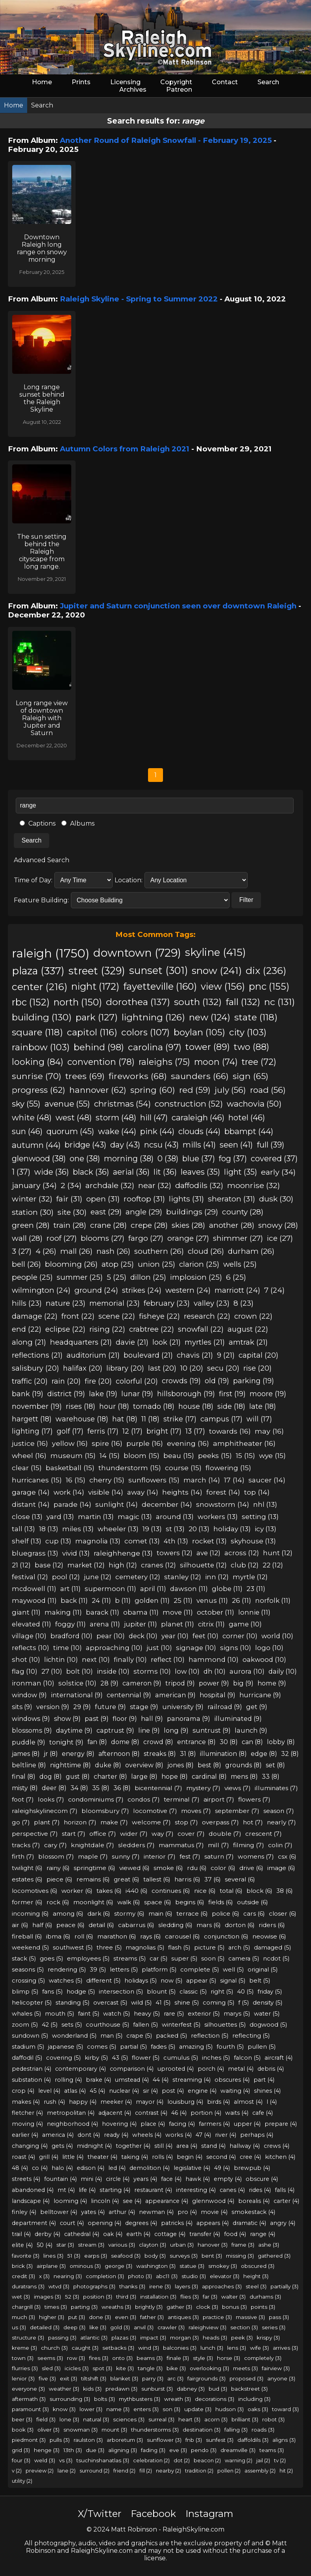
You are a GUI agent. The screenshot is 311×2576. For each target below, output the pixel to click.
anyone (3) (281, 2378)
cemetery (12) (137, 1577)
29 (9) (82, 1707)
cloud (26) (206, 1251)
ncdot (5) (276, 1958)
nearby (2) (168, 2470)
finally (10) (130, 1659)
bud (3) (218, 2389)
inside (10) (113, 1671)
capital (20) (258, 1355)
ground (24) (96, 1290)
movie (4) (214, 2212)
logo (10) (269, 1648)
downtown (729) (137, 952)
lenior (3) (23, 2378)
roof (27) (61, 1238)
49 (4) (222, 2167)
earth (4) (138, 2234)
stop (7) (186, 1822)
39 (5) (98, 1969)
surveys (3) (184, 2256)
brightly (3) (149, 2307)
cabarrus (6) (136, 1925)
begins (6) (189, 1902)
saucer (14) (266, 1480)
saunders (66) (200, 1076)
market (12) (86, 1565)
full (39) (270, 1144)
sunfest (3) (219, 2440)
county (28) (242, 1211)
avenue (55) (67, 1104)
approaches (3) (222, 2286)
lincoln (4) (105, 2201)
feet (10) (205, 1636)
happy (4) (82, 2101)
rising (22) (107, 1329)
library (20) (125, 1368)
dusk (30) (276, 1198)
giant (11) (26, 1612)
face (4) (171, 2178)
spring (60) (152, 1090)
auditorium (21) (93, 1355)
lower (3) (91, 2409)
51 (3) (73, 2256)
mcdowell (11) (34, 1589)
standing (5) (72, 2002)
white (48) (32, 1117)
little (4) (72, 2156)
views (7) (237, 1788)
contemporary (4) (80, 2068)
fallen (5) (145, 2024)
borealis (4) (254, 2201)
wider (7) (134, 1833)
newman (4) (156, 2212)
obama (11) (141, 1612)
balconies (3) (179, 2348)
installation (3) (158, 2296)
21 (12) (21, 1565)
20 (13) (199, 1529)
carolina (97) (154, 1047)
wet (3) (21, 2296)
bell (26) (26, 1264)
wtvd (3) (58, 2286)
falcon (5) (247, 2057)
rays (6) (150, 1936)
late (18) (262, 1406)
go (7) (21, 1822)
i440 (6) (137, 1890)
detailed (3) (44, 2327)
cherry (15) (106, 1480)
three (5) (109, 1947)
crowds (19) (181, 1381)
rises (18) (80, 1406)
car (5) (158, 1958)
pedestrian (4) (31, 2068)
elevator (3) (224, 2276)
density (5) (267, 2002)
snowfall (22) (201, 1329)
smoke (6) (168, 1868)
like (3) (97, 2327)
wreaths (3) (116, 2307)
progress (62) (38, 1090)
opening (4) (104, 2223)
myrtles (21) (205, 1342)
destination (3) (201, 2429)
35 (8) (100, 1788)
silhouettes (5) (225, 2024)
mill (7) (218, 1845)
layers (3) (186, 2286)
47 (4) (203, 2134)
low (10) (187, 1671)
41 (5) (163, 2002)
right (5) (222, 1991)
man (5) (111, 2035)
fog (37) (233, 1158)
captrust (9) (115, 1730)
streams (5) (129, 1958)
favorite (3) (25, 2256)
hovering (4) (119, 2123)
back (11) (74, 1600)
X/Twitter (99, 2513)
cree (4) (250, 2156)
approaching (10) (114, 1648)
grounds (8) (243, 1765)
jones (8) (180, 1765)
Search (268, 82)
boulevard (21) (148, 1355)
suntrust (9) (212, 1730)
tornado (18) (153, 1406)
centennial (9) (129, 1695)
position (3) (97, 2296)
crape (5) (139, 2035)
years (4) (145, 2178)
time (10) (67, 1648)
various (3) (121, 2245)
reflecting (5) (251, 2035)
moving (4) (27, 2123)
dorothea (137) (138, 1001)
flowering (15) (228, 1468)
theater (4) (102, 2156)
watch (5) (116, 2013)
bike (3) (176, 2368)
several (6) (240, 1879)
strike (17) (179, 1419)
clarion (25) (199, 1264)
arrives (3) (285, 2348)
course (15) (183, 1468)
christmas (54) (122, 1104)
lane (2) (66, 2470)
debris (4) (270, 2068)
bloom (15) (141, 1455)
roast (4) (23, 2156)
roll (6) (83, 1936)
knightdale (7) (92, 1845)
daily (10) (282, 1671)
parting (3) (84, 2307)
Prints (81, 82)
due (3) (95, 2450)
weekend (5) (30, 1947)
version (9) (52, 1707)
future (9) (110, 1707)
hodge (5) (81, 1991)
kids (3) (92, 2389)
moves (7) (196, 1811)
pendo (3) (204, 2450)
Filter (246, 899)
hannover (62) (97, 1090)
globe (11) (227, 1589)
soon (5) (212, 1958)
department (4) (34, 2223)
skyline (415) (215, 952)
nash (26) (113, 1251)
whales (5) (26, 2013)
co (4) (40, 2167)
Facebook (153, 2513)
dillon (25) (148, 1277)
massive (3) (250, 2317)
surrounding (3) (70, 2399)
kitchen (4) (280, 2156)
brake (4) (98, 2079)
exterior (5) (204, 2013)
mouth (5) (59, 2013)
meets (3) (245, 2368)
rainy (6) (58, 1868)
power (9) (214, 1683)
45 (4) (97, 2090)
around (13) (175, 1516)
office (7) (102, 1833)
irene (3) (160, 2286)
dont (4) (89, 2134)
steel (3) (256, 2286)
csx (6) (287, 1856)
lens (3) (236, 2348)
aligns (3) (284, 2440)
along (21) (29, 1342)
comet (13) (142, 1541)
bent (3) (212, 2256)
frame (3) (242, 2245)
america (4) (58, 2134)
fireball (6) (27, 1936)
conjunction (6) (226, 1936)
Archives (132, 89)
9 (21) (226, 1355)
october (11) (215, 1612)
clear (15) (27, 1468)
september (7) (237, 1811)
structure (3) (28, 2337)
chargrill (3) (26, 2307)
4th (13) (176, 1541)
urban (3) (182, 2245)
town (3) (22, 2358)
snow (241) (217, 970)
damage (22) (34, 1316)
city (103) (248, 1032)
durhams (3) (265, 2296)
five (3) (47, 2378)
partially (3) (284, 2286)
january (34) (34, 1185)
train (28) (70, 1225)
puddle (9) (28, 1742)
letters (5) (124, 1969)
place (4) (153, 2123)
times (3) (55, 2307)
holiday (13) (232, 1529)
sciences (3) (128, 2419)
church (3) (54, 2348)
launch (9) (251, 1730)
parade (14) (72, 1504)
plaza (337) (38, 971)
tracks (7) (26, 1845)
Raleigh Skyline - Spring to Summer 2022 (139, 298)
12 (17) (132, 1431)
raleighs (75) (164, 1062)
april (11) (153, 1589)
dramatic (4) (249, 2223)
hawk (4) (197, 2178)
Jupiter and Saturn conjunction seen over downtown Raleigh (178, 605)
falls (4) (284, 2189)
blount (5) (161, 1991)
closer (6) (282, 1913)
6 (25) (236, 1277)
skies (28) (188, 1225)
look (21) (166, 1342)
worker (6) (77, 1890)
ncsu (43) (161, 1144)
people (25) (32, 1277)
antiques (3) (183, 2317)
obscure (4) (262, 2178)
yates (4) (93, 2212)
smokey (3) (222, 2266)
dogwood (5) (268, 2024)
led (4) (117, 2167)
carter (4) (286, 2201)
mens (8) (244, 1776)
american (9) (175, 1695)
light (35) (240, 1172)
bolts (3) (104, 2399)
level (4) (49, 2090)
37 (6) (212, 1879)
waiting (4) (235, 2090)
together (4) (133, 2145)
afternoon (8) (119, 1753)
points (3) (263, 2307)
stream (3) (91, 2245)
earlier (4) (25, 2134)
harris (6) (187, 1879)
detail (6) (101, 1925)
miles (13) (78, 1529)
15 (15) (245, 1455)
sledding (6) (175, 1925)
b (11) (123, 1600)
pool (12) (66, 1577)
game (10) (245, 1624)
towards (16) (230, 1431)
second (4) (221, 2156)
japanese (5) (65, 2046)
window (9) (29, 1695)
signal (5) (232, 1980)
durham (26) (251, 1251)
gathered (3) (274, 2256)
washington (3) (156, 2266)
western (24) (188, 1290)
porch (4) (211, 2068)
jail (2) (263, 2460)
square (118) (37, 1032)
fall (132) (243, 1001)
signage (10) (196, 1648)
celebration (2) (151, 2460)
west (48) (74, 1117)
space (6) (157, 1902)
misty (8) (25, 1788)
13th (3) (72, 2450)
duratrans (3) (28, 2286)
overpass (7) (220, 1822)
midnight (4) (94, 2145)
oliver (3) (48, 2429)
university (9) (183, 1707)
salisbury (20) (35, 1368)
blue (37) (198, 1158)
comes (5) (101, 2046)
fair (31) (69, 1198)
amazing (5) (196, 2046)
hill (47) (154, 1117)
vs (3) (65, 2460)
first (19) (232, 1394)
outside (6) (252, 1902)
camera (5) (243, 1958)
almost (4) (248, 2101)
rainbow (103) (41, 1047)
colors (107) (145, 1032)
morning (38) (129, 1158)
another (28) (231, 1225)
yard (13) (60, 1516)
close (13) (27, 1516)
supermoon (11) (110, 1589)
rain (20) (66, 1381)
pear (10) (110, 1636)
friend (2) (124, 2470)
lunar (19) (137, 1394)
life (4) (87, 2189)
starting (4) (115, 2189)
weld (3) (44, 2460)
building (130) (42, 1017)
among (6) (68, 1913)
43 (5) (120, 2057)
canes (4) (232, 2189)
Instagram (209, 2513)
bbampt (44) (248, 1131)
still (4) (163, 2145)
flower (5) (145, 2057)
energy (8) (78, 1753)
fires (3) (98, 2358)
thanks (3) (132, 2286)
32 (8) (290, 1753)
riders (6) (272, 1925)
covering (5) (63, 2057)
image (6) (281, 1868)
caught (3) (85, 2348)
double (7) (225, 1833)
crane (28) (108, 1225)
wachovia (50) (254, 1104)
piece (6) (59, 1879)
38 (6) (284, 1890)
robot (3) (273, 2419)
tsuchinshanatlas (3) (102, 2460)
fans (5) (52, 1991)
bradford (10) (71, 1636)
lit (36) (165, 1172)
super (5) (184, 1958)
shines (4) (267, 2090)
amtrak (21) (248, 1342)
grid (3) (21, 2450)
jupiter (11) (140, 1624)
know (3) (64, 2409)
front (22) (77, 1316)
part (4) (264, 2079)
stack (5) (24, 1958)
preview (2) (40, 2470)
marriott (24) (237, 1290)
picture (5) (209, 1947)
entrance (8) (196, 1742)
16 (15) (75, 1480)
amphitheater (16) (244, 1443)
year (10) (175, 1636)
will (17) (259, 1419)
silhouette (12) (203, 1565)
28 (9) (109, 1683)
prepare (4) (281, 2123)
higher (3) (51, 2317)
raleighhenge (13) (123, 1553)
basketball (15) (70, 1468)
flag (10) (24, 1671)
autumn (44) (36, 1145)
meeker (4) (116, 2101)
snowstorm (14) (222, 1504)
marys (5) (237, 2013)
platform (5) (159, 1969)
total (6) (231, 1890)
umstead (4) (132, 2079)
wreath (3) (177, 2399)
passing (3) (62, 2337)
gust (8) (78, 1776)
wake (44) (117, 1131)
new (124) (209, 1017)
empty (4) (228, 2178)
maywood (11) (34, 1600)
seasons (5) (28, 1969)
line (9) (149, 1730)
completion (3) (105, 2276)
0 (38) (167, 1158)
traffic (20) (30, 1381)
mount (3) (114, 2429)
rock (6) (57, 1902)
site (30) (72, 1212)
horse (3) (228, 2358)
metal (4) (241, 2068)
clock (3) (207, 2307)
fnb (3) (193, 2440)
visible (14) (105, 1492)
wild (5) (141, 2002)
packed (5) (171, 2035)
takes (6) (109, 1890)
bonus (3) (234, 2307)
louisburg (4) (185, 2101)
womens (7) (256, 1856)
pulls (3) (60, 2440)
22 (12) (273, 1565)
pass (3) (279, 2317)
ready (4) (116, 2134)
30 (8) (229, 1742)
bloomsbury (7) (105, 1811)
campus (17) (221, 1419)
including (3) (254, 2399)
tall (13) (23, 1529)
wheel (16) (29, 1455)
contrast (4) (151, 2112)
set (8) (275, 1765)
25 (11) (183, 1600)
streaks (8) (160, 1753)
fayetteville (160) (160, 986)
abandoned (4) (33, 2189)
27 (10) (51, 1671)
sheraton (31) (231, 1198)
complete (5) (199, 1969)
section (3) (244, 2327)
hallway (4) (245, 2145)
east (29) (106, 1211)
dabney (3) (191, 2389)
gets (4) (62, 2145)
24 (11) (101, 1600)
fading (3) (153, 2450)
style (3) (203, 2358)
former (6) (27, 1902)
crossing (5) (28, 1980)
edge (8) (264, 1753)
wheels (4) (146, 2134)
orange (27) (188, 1238)
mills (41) (199, 1144)
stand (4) (213, 2145)
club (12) (245, 1565)
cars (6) (254, 1913)
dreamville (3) (237, 2450)
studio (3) (193, 2276)
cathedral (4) (81, 2234)
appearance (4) (166, 2201)
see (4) (132, 2201)
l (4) (272, 2101)
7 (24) (274, 1290)
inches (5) (216, 2057)
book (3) (22, 2429)
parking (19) (253, 1381)
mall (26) (76, 1251)
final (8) (23, 1776)
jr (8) (51, 1753)
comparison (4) (132, 2068)
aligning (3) (122, 2450)
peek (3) (242, 2337)
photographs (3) (94, 2286)
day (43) (125, 1144)
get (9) (256, 1707)
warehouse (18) (82, 1419)
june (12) (97, 1577)
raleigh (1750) (50, 953)
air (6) (20, 1925)
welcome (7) (151, 1822)
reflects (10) (30, 1648)
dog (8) (50, 1776)
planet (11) (177, 1624)
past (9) (97, 1718)
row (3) (76, 2358)
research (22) (207, 1316)
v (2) (17, 2470)
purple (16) (144, 1443)
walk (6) (128, 1902)
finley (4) (24, 2212)
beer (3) (22, 2419)
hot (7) (253, 1822)
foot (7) (23, 1799)
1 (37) (21, 1172)
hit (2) (286, 2470)
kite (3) (125, 2368)
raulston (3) (88, 2440)
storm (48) (116, 1117)
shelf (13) (26, 1541)
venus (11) (212, 1600)
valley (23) (212, 1303)
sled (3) (51, 2368)
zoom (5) (25, 2024)
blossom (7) (56, 1856)
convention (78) (101, 1062)
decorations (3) (214, 2399)
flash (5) (179, 1947)
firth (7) (23, 1856)
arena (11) (105, 1624)
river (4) (225, 2134)
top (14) (257, 1492)
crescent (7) (263, 1833)
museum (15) (73, 1455)
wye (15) (272, 1455)
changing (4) (30, 2145)
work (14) (69, 1492)
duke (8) (108, 1765)
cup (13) (58, 1541)
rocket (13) (209, 1541)
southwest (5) (73, 1947)
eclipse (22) (65, 1329)
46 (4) (179, 2112)
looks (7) (51, 1799)
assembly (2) (260, 2470)
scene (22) (116, 1316)
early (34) (278, 1172)
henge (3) (46, 2450)
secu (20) (223, 1368)
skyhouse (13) (253, 1541)
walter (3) (233, 2296)
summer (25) (80, 1277)
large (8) (144, 1776)
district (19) (66, 1394)
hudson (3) (229, 2409)
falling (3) (236, 2429)
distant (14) (31, 1504)
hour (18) (114, 1406)
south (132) (198, 1001)
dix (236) (266, 970)
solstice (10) (77, 1683)
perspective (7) (35, 1833)
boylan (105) (199, 1032)
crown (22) (253, 1316)
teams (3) (271, 2450)
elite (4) (22, 2245)
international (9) (77, 1695)
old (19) (217, 1381)
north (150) (78, 1002)
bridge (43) (85, 1144)
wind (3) (148, 2348)
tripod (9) (180, 1683)
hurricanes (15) (37, 1480)
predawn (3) (121, 2389)
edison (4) (90, 2167)
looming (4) (70, 2201)
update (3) (197, 2409)
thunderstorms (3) (155, 2429)
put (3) (76, 2317)
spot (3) (102, 2368)
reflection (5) (209, 2035)
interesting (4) (196, 2189)
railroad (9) (224, 1707)
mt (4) (66, 2189)
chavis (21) (195, 1355)
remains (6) (93, 1879)
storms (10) (152, 1671)
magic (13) (135, 1516)
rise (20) (257, 1368)
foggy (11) (70, 1624)
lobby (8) (281, 1742)
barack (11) (102, 1612)
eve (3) (178, 2450)
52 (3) (72, 2296)
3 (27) (21, 1251)
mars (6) (208, 1925)
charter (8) (110, 1776)
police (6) (225, 1913)
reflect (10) (168, 1659)
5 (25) (116, 1277)
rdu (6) (197, 1868)
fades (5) (163, 2046)
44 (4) (160, 2079)
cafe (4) (262, 2112)
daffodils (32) (199, 1185)
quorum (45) (70, 1131)
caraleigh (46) (198, 1117)
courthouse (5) (107, 2024)
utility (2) (22, 2481)
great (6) (126, 1879)
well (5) (233, 1969)
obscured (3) (257, 2266)
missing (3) (240, 2256)
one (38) (85, 1158)
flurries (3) (25, 2368)
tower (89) (207, 1047)
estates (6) (27, 1879)
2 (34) (71, 1185)
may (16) (269, 1431)
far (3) (210, 2296)
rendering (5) (67, 1969)
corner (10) (239, 1636)
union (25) (156, 1264)
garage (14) (31, 1492)
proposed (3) (246, 2378)
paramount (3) (30, 2409)
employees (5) (88, 1958)
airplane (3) (51, 2266)
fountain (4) (60, 2178)
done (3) (100, 2317)
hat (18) (124, 1419)
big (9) (243, 1683)
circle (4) (118, 2178)
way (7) (163, 1833)
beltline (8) (29, 1765)
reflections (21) (37, 1355)
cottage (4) (169, 2234)
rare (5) (174, 2013)
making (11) (63, 1612)
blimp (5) (25, 1991)
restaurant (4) (153, 2189)
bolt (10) (79, 1671)
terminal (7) (182, 1799)
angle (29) (144, 1211)
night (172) (95, 986)
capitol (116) (92, 1032)
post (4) (173, 2090)
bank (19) (27, 1394)
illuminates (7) (276, 1788)
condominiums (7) (96, 1799)
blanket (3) (124, 2378)
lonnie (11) (254, 1612)
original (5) (263, 1969)
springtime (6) (94, 1868)
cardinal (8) (209, 1776)
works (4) (178, 2134)
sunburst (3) (157, 2389)
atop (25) (118, 1264)
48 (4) (20, 2167)
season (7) (278, 1811)
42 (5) (49, 2024)
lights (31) (186, 1198)
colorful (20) (137, 1381)
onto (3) (122, 2358)
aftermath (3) (29, 2399)
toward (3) (285, 2409)
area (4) (186, 2145)
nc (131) (279, 1001)
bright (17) (163, 1431)
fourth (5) (230, 2046)
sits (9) (22, 1707)
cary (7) (55, 1845)
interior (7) (160, 1856)
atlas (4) (75, 2090)
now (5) (171, 1980)
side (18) (231, 1406)
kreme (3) (24, 2348)
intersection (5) (121, 1991)
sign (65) (250, 1076)
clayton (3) (152, 2245)
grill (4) (48, 2156)
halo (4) (62, 2167)
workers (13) (218, 1516)
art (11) (70, 1589)
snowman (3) (80, 2429)
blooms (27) (102, 1238)
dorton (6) (240, 1925)
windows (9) (31, 1718)
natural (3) (96, 2419)
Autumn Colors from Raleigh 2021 (124, 448)
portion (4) (206, 2112)
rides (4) (260, 2189)
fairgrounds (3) (206, 2378)
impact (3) (153, 2337)
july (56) (230, 1090)
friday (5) (269, 1991)
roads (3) (263, 2429)
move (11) (178, 1612)
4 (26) (45, 1251)
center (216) (39, 986)
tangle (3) (150, 2368)
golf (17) (70, 1431)
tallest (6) (156, 1879)
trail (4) (21, 2234)
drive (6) (251, 1868)
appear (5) (201, 1980)
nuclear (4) (124, 2090)
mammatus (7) (181, 1845)
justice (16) (30, 1443)
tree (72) (259, 1062)
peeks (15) (215, 1455)
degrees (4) (141, 2223)
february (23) (167, 1303)
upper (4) (247, 2123)
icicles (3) (77, 2368)
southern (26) (159, 1251)
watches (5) (65, 1980)
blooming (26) (71, 1264)
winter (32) (32, 1198)
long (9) (176, 1730)
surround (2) (94, 2470)
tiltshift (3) (93, 2378)
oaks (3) (258, 2409)
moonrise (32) (253, 1185)
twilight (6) (27, 1868)
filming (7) (248, 1845)
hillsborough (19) (186, 1394)
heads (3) (215, 2337)
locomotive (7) (155, 1811)
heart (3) (189, 2419)
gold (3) (120, 2327)
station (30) (33, 1212)
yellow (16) (70, 1443)
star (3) (65, 2245)
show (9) (67, 1718)
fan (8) (97, 1742)
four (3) (21, 2460)
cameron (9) (141, 1683)
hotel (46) (246, 1117)
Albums (77, 823)
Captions (38, 823)
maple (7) (93, 1856)
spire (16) (107, 1443)
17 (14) (234, 1480)
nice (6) (205, 1890)
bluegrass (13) (35, 1553)
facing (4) (182, 2123)
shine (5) (186, 2002)
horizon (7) (80, 1822)
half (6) (42, 1925)
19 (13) (152, 1529)
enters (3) (146, 2409)
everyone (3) (28, 2389)
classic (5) (193, 1991)
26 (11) (241, 1600)
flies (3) (189, 2296)
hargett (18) (32, 1419)
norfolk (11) (273, 1600)
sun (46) (27, 1131)
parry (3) (152, 2378)
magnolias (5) (145, 1947)
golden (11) (152, 1600)
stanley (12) (182, 1577)
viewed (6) (134, 1868)
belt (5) (259, 1980)
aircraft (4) (278, 2057)
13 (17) (195, 1431)
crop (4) (23, 2090)
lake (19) (103, 1394)
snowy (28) (278, 1225)
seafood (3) (126, 2256)
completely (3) (262, 2358)
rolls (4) (162, 2156)
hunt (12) (277, 1553)
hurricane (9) (260, 1695)
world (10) (277, 1636)
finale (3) (178, 2358)
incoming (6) (30, 1913)
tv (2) (280, 2460)
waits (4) (236, 2112)
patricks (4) (177, 2223)
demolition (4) (150, 2167)
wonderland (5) (74, 2035)
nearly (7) (281, 1822)
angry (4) (282, 2223)
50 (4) (44, 2245)
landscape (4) (31, 2201)
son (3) (171, 2409)
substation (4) (31, 2079)
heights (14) (182, 1492)
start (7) (73, 1833)
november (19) (37, 1406)
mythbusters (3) (139, 2399)
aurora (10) (247, 1671)
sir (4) (150, 2090)
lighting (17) (32, 1431)
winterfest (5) (181, 2024)
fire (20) (98, 1381)
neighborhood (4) (72, 2123)
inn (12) (217, 1577)
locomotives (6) (34, 1890)
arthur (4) (122, 2212)
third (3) (126, 2296)
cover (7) (191, 1833)
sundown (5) (30, 2035)
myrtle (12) (250, 1577)
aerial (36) (131, 1172)
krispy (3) (268, 2337)
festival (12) (30, 1577)
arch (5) (239, 1947)
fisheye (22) (159, 1316)
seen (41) (236, 1144)
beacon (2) (207, 2460)
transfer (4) (204, 2234)
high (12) (123, 1565)
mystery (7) (203, 1788)
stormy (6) (129, 1913)
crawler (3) (171, 2327)
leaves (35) (200, 1172)
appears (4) (212, 2223)
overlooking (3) (209, 2368)
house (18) (195, 1406)
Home (42, 82)
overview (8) (144, 1765)
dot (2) (182, 2460)
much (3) (23, 2317)
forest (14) (223, 1492)
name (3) (118, 2409)
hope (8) (174, 1776)
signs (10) (235, 1648)
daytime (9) (74, 1730)
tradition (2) (199, 2470)
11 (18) (150, 1419)
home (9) (271, 1683)
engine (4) (202, 2090)
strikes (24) (141, 1290)
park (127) (97, 1017)
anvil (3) (144, 2327)
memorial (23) (114, 1303)
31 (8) (188, 1753)
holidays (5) (140, 1980)
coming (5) (218, 2002)
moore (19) (268, 1394)
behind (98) (99, 1047)
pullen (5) (262, 2046)
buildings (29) (192, 1211)
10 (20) (191, 1368)
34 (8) (79, 1788)
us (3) (19, 2327)
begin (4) (189, 2156)
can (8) (252, 1742)
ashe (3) (268, 2245)
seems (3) (50, 2358)
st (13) (175, 1529)
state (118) (256, 1017)
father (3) (152, 2317)
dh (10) (215, 1671)
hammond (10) (214, 1659)
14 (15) (110, 1455)
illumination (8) (223, 1753)
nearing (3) (68, 2276)
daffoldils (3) (252, 2440)
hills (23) (27, 1303)
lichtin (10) (61, 1659)
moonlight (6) (93, 1902)
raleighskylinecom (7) (45, 1811)
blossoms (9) (32, 1730)
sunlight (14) (116, 1504)
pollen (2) (229, 2470)
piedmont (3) (29, 2440)
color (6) (223, 1868)
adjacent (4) (114, 2112)
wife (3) (259, 2348)
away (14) (142, 1492)
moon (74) (216, 1062)
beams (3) (150, 2358)
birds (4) (218, 2101)
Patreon (179, 89)
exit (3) (68, 2378)
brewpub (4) (252, 2167)
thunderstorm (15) (129, 1468)
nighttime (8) (70, 1765)
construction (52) (189, 1104)
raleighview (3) (207, 2327)
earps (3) (95, 2256)
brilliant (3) (244, 2419)
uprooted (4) (175, 2068)
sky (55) (26, 1104)
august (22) (248, 1329)
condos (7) (144, 1799)
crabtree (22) (151, 1329)
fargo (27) (145, 1238)
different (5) (103, 1980)
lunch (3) (211, 2348)
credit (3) (23, 2276)
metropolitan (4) (70, 2112)
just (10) (159, 1648)
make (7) (114, 1822)
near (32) (154, 1185)
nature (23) (65, 1303)
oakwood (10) (264, 1659)
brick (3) (22, 2266)
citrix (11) (211, 1624)
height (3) (255, 2276)
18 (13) (48, 1529)
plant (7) (47, 1822)
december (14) (167, 1504)
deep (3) (74, 2327)
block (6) (259, 1890)
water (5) (267, 2013)
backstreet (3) (249, 2389)
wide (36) (51, 1172)
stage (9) (144, 1707)
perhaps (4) (256, 2134)
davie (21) (132, 1342)
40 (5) (245, 1991)
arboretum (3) (125, 2440)
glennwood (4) (213, 2201)
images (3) (47, 2296)
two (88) (251, 1047)
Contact (225, 82)
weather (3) (64, 2389)
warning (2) (238, 2460)
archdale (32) (109, 1185)
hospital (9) (217, 1695)
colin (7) (280, 1845)
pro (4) (187, 2212)
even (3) (125, 2317)
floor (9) (125, 1718)
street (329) (96, 971)
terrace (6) (192, 1913)
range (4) (262, 2234)
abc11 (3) (167, 2276)
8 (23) (243, 1303)
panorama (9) (188, 1718)
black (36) (91, 1172)
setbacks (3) (118, 2348)
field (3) (46, 2419)
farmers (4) (214, 2123)
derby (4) (47, 2234)
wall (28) (27, 1238)
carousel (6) (182, 1936)
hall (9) (152, 1718)
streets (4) (26, 2178)
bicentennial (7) (158, 1788)
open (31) (103, 1198)
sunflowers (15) (154, 1480)
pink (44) (157, 1131)
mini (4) (91, 2178)
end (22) (26, 1329)
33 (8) (271, 1776)
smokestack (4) (253, 2212)
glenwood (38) (39, 1158)
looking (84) (37, 1062)
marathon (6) (116, 1936)
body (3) (155, 2256)
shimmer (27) (238, 1238)
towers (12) (175, 1553)
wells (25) (240, 1264)
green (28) (31, 1225)
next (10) (96, 1659)
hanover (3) (213, 2245)
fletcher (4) (27, 2112)
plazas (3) (123, 2337)
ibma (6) (58, 1936)
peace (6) (70, 1925)
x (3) (44, 2276)
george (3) (118, 2266)
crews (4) (276, 2145)
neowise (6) (269, 1936)
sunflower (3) (164, 2440)
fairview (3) (276, 2368)
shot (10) (26, 1659)
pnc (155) (269, 986)
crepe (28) (149, 1225)
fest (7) (190, 1856)
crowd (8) (158, 1742)
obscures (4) (232, 2079)
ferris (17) (102, 1431)
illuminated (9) (238, 1718)
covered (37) (274, 1158)
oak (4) (112, 2234)
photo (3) (140, 2276)
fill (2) (145, 2470)
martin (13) (96, 1516)
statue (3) (192, 2266)
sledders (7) (136, 1845)
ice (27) (280, 1238)
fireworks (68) (138, 1076)
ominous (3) (85, 2266)
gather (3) (179, 2307)
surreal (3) (161, 2419)
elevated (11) (31, 1624)
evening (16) (188, 1443)
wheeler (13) (118, 1529)
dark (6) (98, 1913)
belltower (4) (58, 2212)
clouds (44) (199, 1131)
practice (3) (217, 2317)
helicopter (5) (32, 2002)
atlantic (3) (93, 2337)
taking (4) (134, 2156)
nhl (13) (265, 1504)
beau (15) (178, 1455)
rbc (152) (31, 1002)
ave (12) (208, 1553)
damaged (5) (272, 1947)
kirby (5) (96, 2057)
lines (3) (53, 2256)
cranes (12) (158, 1565)
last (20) (162, 1368)
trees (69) (85, 1076)
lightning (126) (153, 1017)
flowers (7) (254, 1799)
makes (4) (26, 2101)
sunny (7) (126, 1856)
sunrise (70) (36, 1076)
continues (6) (171, 1890)
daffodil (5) (27, 2057)
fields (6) (220, 1902)
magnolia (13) (97, 1541)
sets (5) (71, 2024)
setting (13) (260, 1516)
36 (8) (122, 1788)
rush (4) (54, 2101)
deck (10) (143, 1636)
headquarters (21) (81, 1342)
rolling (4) (68, 2079)
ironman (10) (33, 1683)
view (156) (223, 986)
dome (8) (125, 1742)
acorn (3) (216, 2419)
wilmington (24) (41, 1290)
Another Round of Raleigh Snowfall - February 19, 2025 (166, 140)
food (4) (235, 2234)
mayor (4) (149, 2101)
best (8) (209, 1765)
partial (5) (133, 2046)
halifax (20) (82, 1368)
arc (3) (175, 2378)
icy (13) (265, 1529)
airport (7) (219, 1799)
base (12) (49, 1565)
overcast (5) (110, 2002)
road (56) (268, 1090)
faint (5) (88, 2013)
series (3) (273, 2327)
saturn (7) (219, 1856)
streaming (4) (191, 2079)
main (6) (160, 1913)
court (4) (72, 2223)
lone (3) (69, 2419)
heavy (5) (147, 2013)
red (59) (195, 1090)
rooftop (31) (144, 1198)
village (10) (29, 1636)
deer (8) (54, 1788)
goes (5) (51, 1958)
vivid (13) (76, 1553)
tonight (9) (66, 1742)
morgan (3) (184, 2337)
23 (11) (255, 1589)
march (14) (201, 1480)
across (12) (241, 1553)
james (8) (26, 1753)
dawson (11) (189, 1589)
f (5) (243, 2002)
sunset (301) (158, 970)
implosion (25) (196, 1277)
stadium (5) (28, 2046)
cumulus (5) (180, 2057)
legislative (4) (192, 2167)
